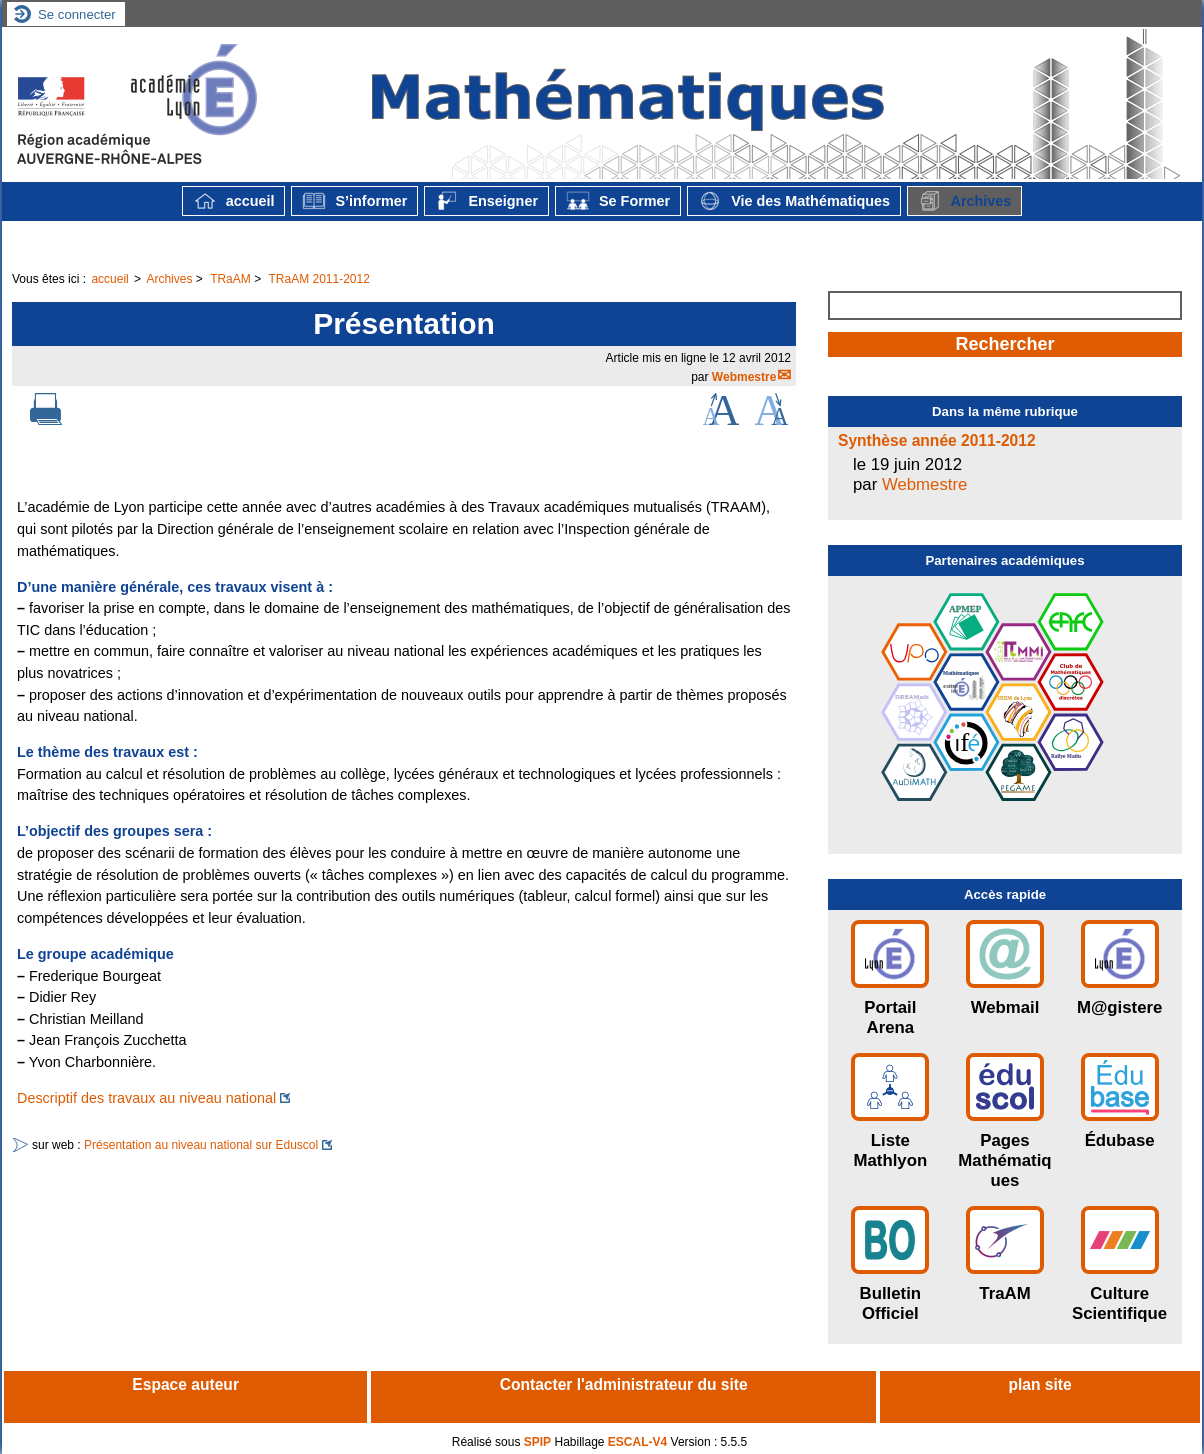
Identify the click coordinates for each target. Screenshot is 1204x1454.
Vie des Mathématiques (794, 201)
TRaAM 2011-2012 (318, 279)
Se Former (618, 201)
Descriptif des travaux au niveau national (146, 1098)
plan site (1039, 1384)
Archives (964, 201)
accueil (234, 201)
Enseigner (486, 201)
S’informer (354, 201)
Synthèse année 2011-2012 (937, 440)
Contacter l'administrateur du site (624, 1384)
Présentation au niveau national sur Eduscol (201, 1145)
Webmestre (744, 377)
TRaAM (230, 279)
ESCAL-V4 (637, 1442)
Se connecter (77, 14)
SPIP (537, 1442)
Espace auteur (185, 1384)
